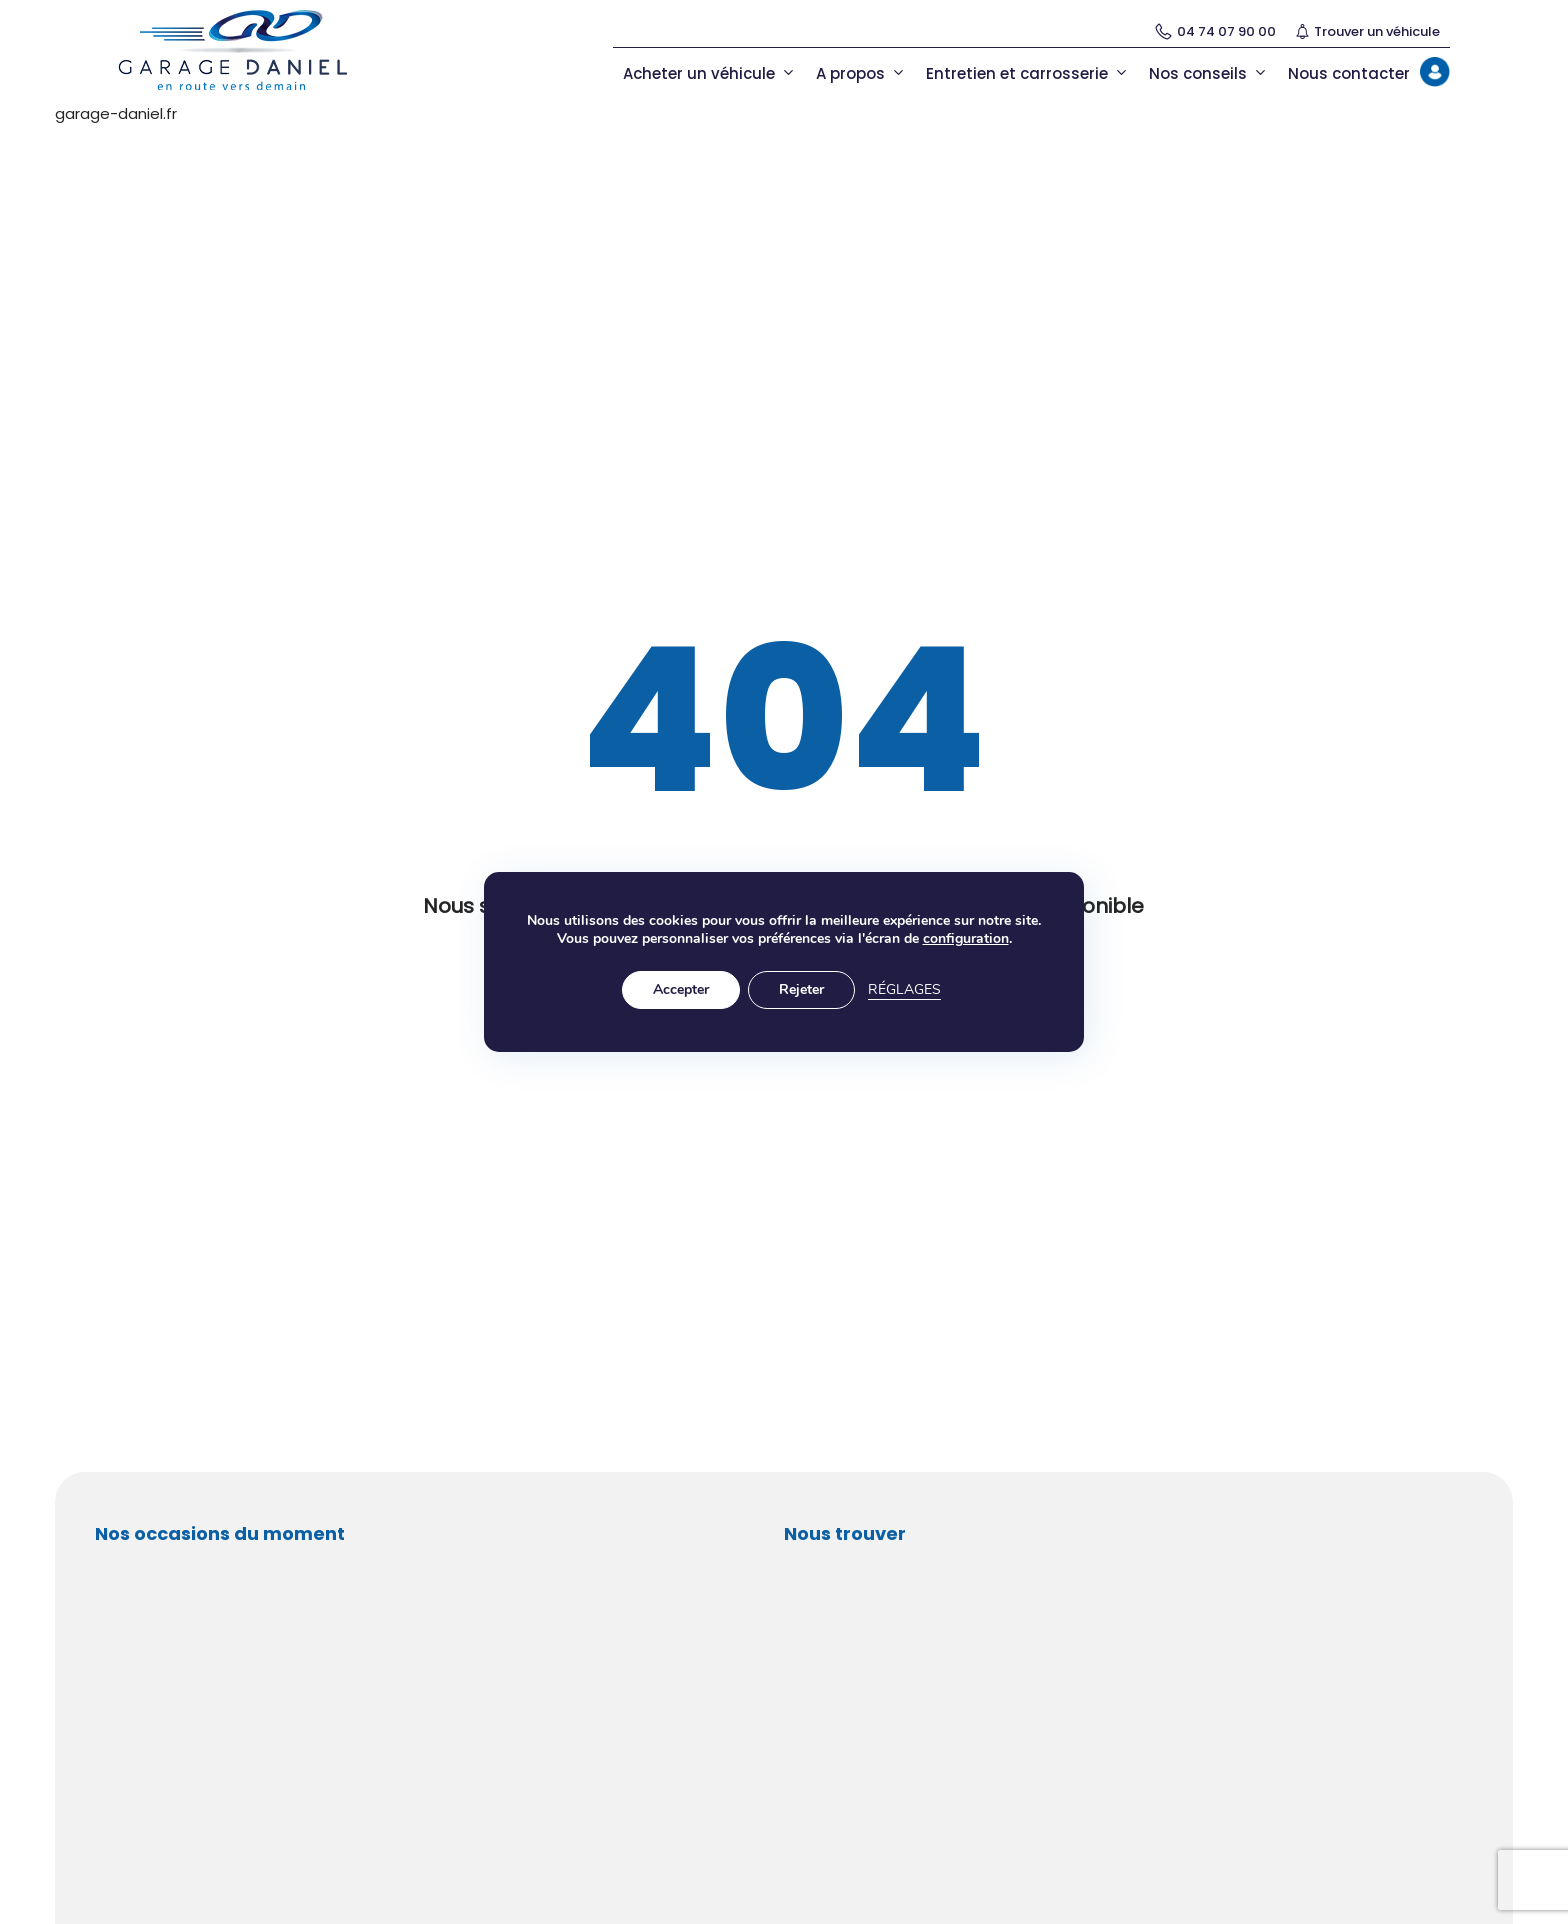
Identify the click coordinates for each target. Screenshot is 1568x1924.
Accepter (681, 989)
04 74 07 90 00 (1215, 31)
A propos (861, 73)
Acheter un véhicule (709, 73)
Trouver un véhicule (1368, 31)
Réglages (904, 989)
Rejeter (801, 989)
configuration (966, 939)
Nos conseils (1208, 73)
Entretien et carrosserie (1027, 73)
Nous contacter (1349, 73)
